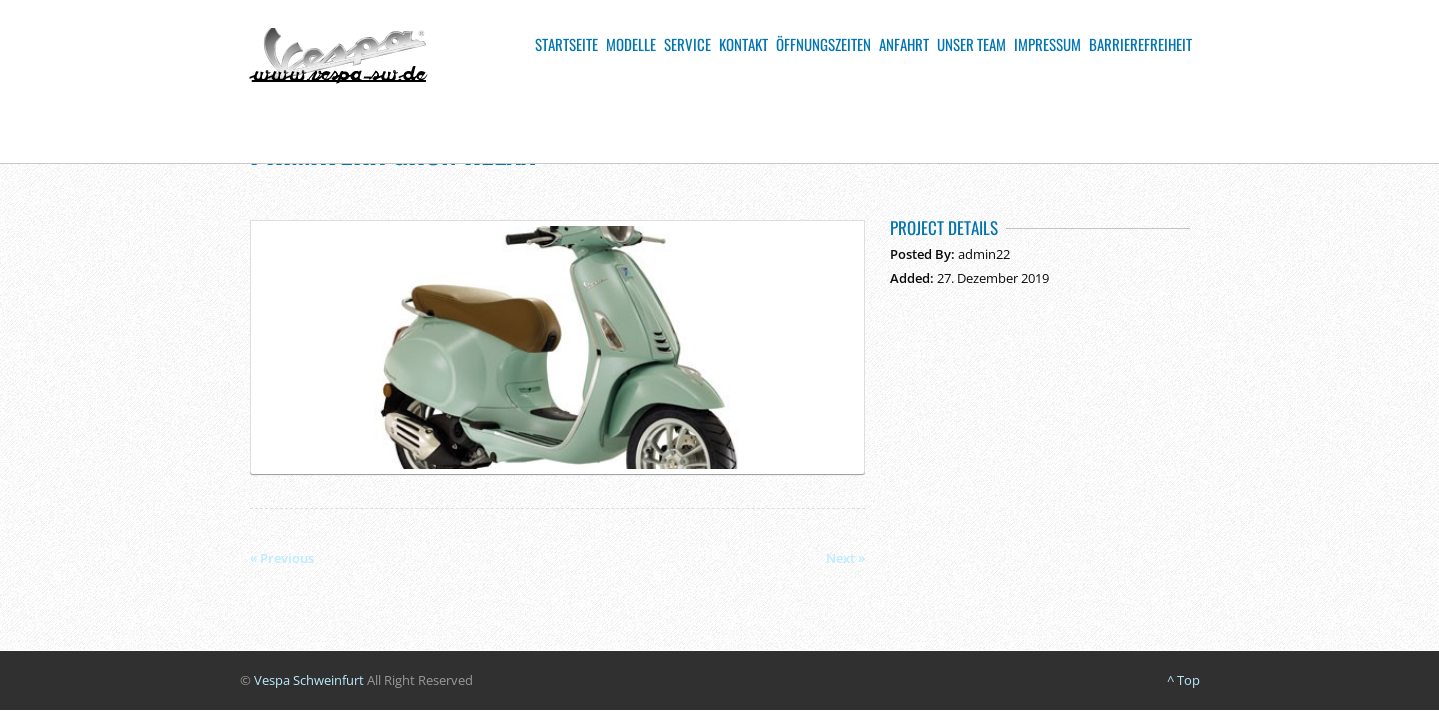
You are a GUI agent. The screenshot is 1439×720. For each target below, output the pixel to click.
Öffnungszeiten (823, 44)
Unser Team (971, 44)
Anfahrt (904, 44)
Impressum (1047, 44)
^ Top (1183, 680)
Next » (845, 558)
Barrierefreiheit (1140, 44)
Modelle (631, 44)
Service (687, 44)
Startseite (566, 44)
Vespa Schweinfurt (309, 680)
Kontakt (743, 44)
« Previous (282, 558)
